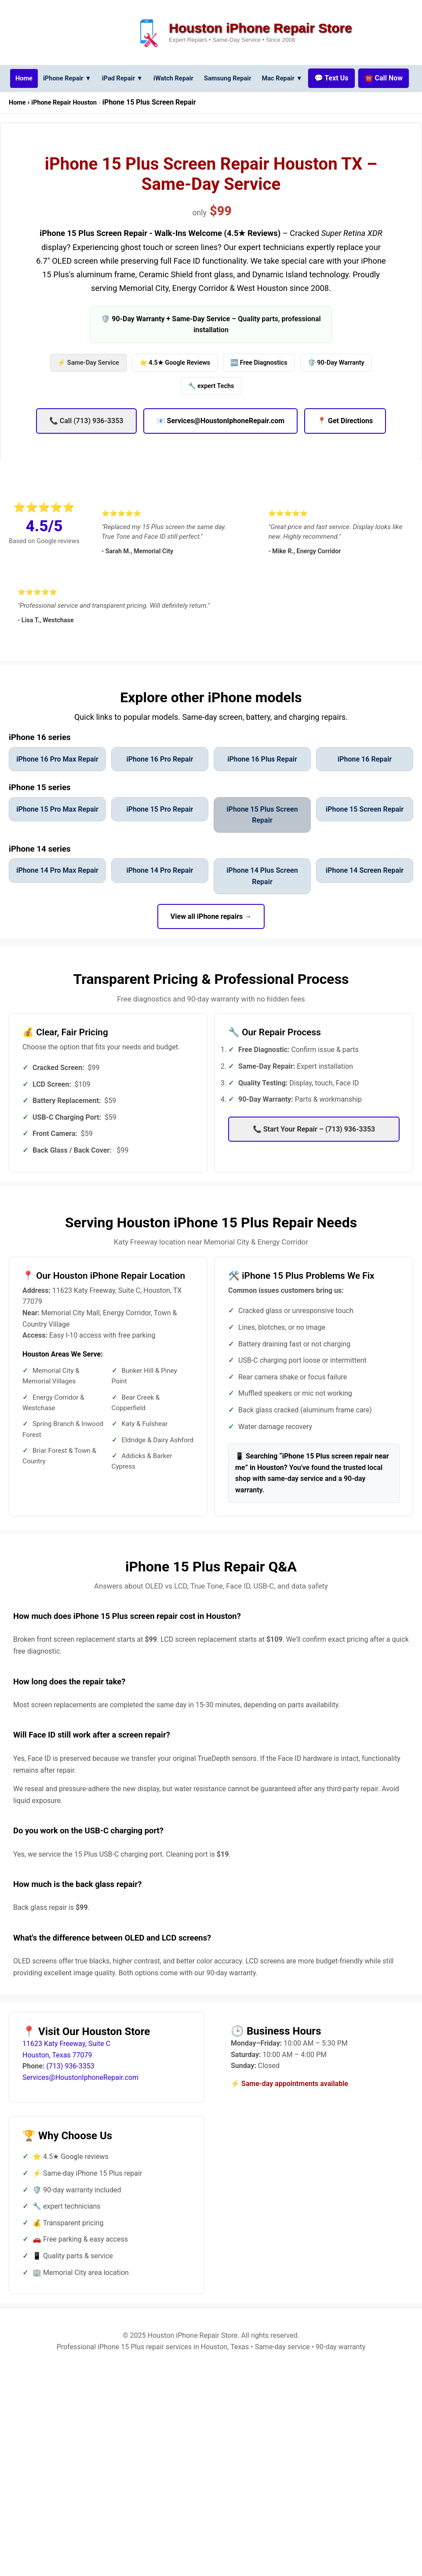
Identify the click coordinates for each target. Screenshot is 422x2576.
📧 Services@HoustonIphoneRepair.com (220, 444)
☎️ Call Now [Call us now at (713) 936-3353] (209, 102)
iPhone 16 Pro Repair (160, 782)
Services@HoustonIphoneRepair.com (80, 2101)
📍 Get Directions (345, 444)
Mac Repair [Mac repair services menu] (318, 77)
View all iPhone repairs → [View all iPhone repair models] (211, 939)
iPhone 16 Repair (365, 782)
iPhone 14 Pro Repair (160, 893)
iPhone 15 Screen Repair (365, 832)
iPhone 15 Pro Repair (160, 832)
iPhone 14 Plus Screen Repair (262, 899)
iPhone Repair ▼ (87, 77)
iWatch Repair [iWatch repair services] (201, 77)
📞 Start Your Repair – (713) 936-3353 (314, 1152)
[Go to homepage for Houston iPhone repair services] (40, 78)
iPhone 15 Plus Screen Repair (262, 838)
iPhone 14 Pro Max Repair (57, 893)
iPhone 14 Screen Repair (365, 893)
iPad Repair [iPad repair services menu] (146, 77)
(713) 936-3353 (70, 2089)
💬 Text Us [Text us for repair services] (370, 77)
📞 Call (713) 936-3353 (86, 444)
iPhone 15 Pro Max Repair (57, 832)
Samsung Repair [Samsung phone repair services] (260, 77)
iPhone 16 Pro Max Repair (57, 782)
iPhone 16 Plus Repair (262, 782)
